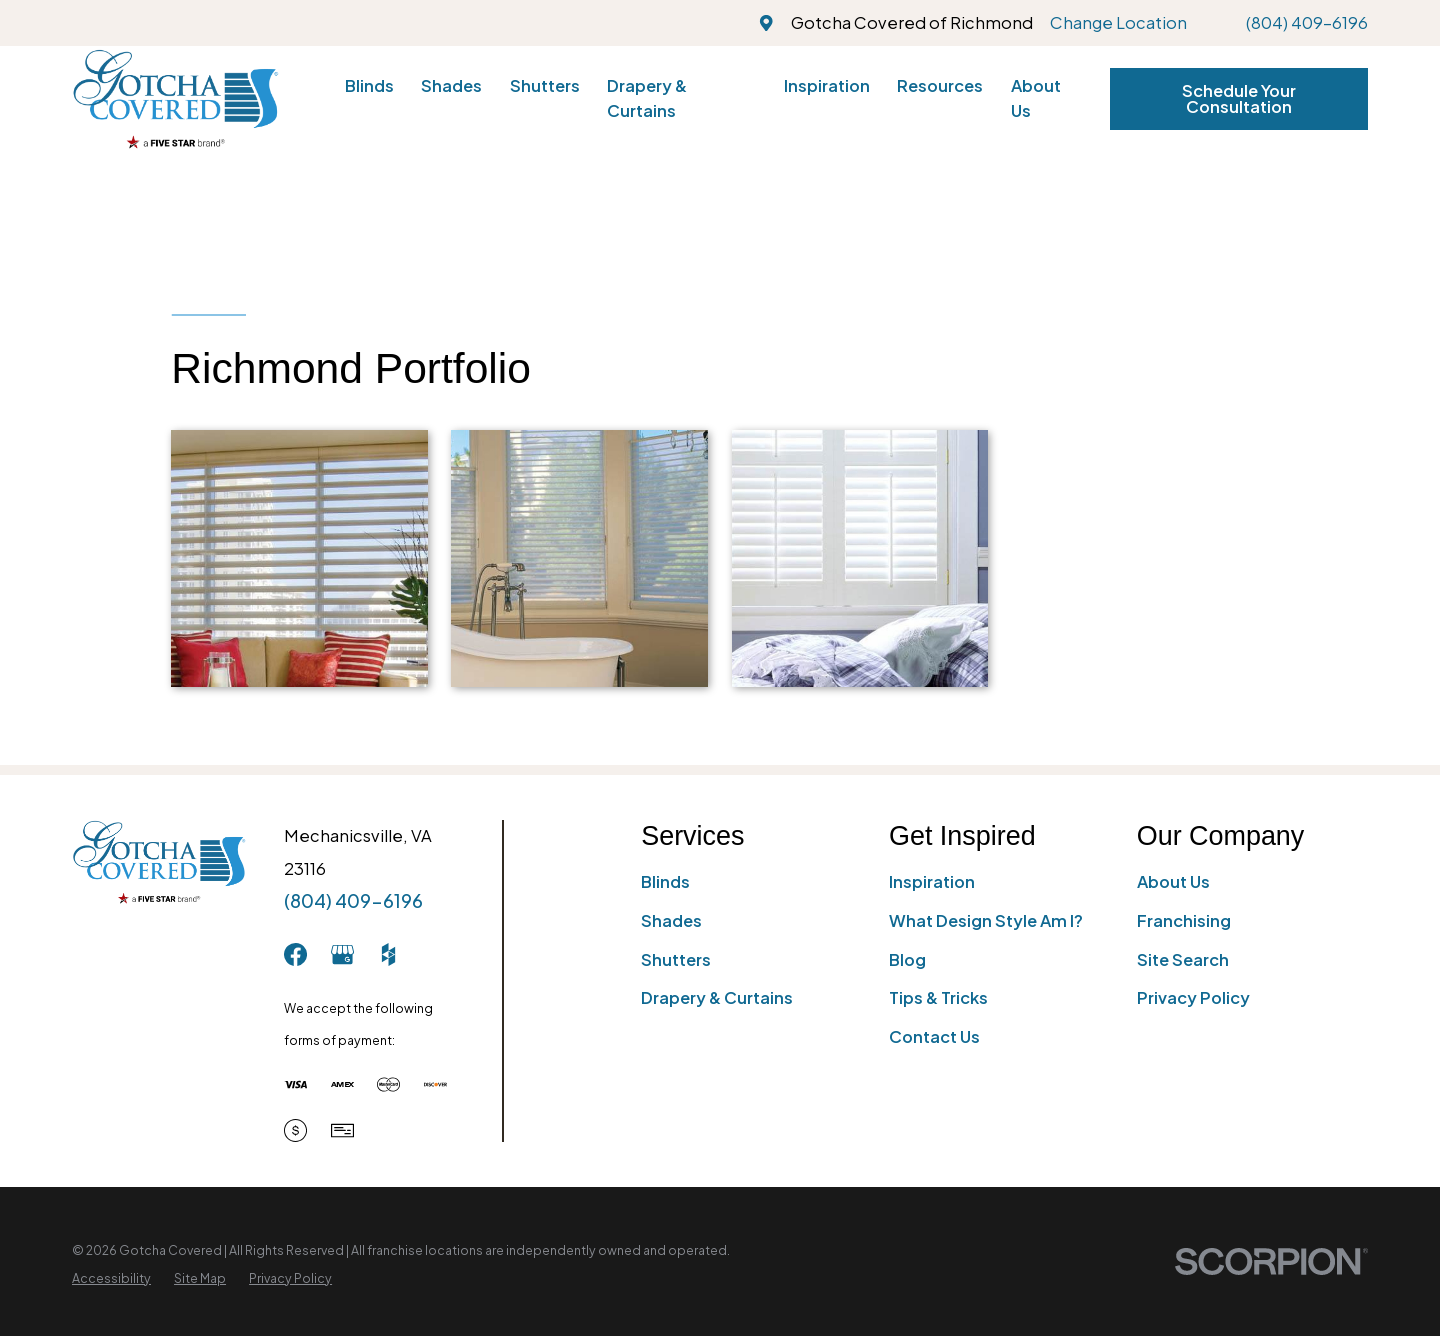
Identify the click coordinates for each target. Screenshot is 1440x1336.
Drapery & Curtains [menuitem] (647, 98)
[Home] (175, 98)
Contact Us (934, 1036)
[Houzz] (388, 954)
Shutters (676, 959)
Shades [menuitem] (451, 85)
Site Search (1183, 959)
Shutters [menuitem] (545, 85)
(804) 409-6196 (1307, 22)
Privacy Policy (1193, 997)
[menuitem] (111, 1278)
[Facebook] (295, 954)
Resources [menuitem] (940, 85)
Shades (671, 920)
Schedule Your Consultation (1239, 98)
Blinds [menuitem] (369, 85)
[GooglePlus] (342, 954)
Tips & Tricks (938, 997)
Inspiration (932, 881)
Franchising (1184, 920)
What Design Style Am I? (986, 920)
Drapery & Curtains (717, 997)
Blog (907, 959)
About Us (1173, 881)
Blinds (665, 881)
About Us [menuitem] (1036, 98)
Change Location (1118, 22)
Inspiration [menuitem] (827, 85)
